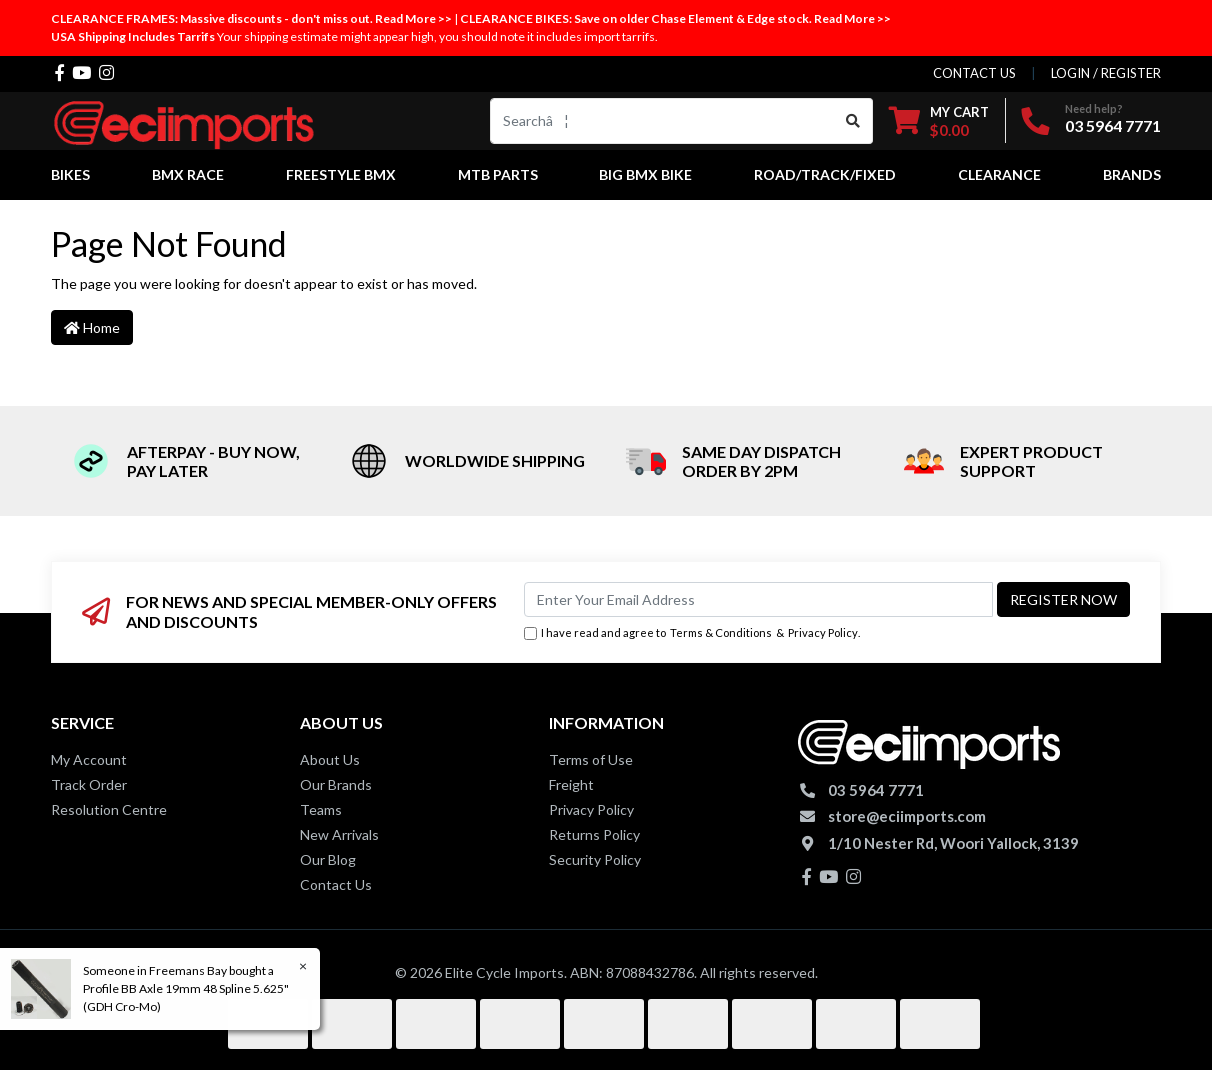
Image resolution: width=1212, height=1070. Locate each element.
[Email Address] (758, 599)
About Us (330, 759)
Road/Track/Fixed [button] (825, 174)
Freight (571, 784)
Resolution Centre (109, 809)
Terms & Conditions (721, 632)
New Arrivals (339, 834)
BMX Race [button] (188, 174)
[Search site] (853, 121)
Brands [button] (1132, 174)
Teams (321, 809)
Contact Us (336, 884)
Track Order (89, 784)
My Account (89, 759)
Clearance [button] (999, 174)
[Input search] (662, 121)
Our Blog (328, 859)
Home (92, 327)
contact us (974, 73)
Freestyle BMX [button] (341, 174)
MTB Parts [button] (498, 174)
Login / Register (1106, 73)
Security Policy (595, 859)
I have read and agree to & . (692, 633)
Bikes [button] (70, 174)
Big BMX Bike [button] (645, 174)
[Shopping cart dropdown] (939, 120)
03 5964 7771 (1113, 125)
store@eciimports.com (907, 816)
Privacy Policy (823, 632)
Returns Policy (594, 834)
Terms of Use (591, 759)
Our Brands (336, 784)
